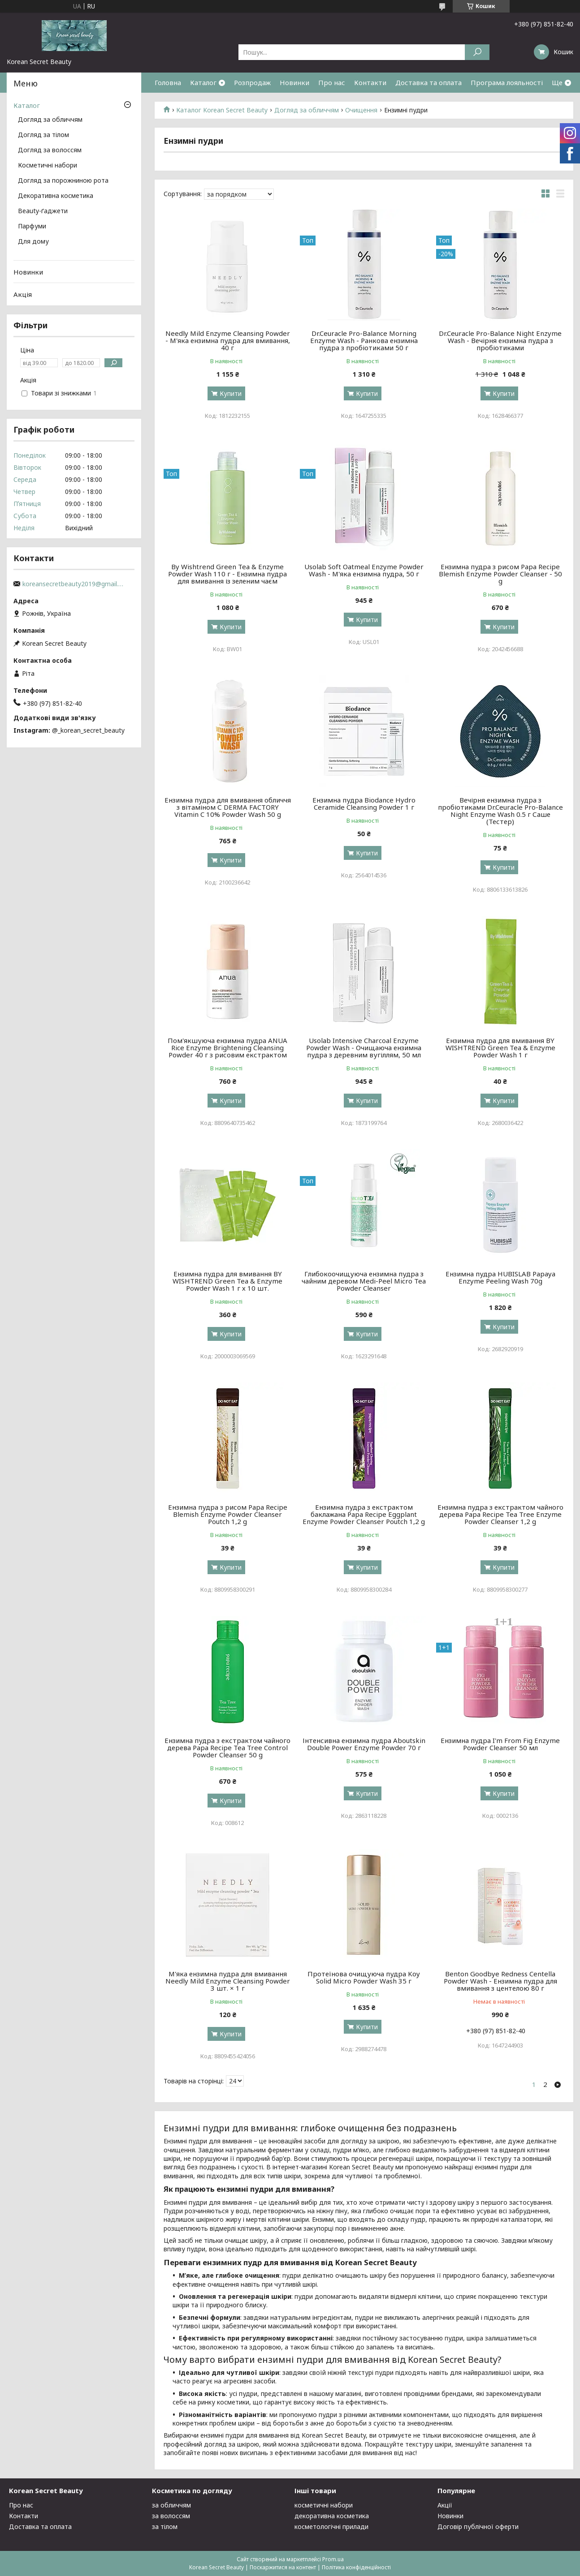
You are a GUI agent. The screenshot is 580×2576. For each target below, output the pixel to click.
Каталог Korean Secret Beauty (222, 110)
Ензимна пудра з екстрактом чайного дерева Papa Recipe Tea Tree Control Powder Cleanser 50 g (227, 1747)
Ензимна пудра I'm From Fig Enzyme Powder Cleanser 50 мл (500, 1744)
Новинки (294, 82)
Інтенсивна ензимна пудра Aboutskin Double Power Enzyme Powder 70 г (364, 1744)
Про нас (331, 82)
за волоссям (171, 2516)
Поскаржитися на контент (283, 2567)
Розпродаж (252, 82)
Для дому (33, 241)
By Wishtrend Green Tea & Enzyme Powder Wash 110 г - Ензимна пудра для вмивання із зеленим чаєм (227, 573)
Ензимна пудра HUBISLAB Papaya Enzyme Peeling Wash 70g (500, 1277)
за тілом (164, 2526)
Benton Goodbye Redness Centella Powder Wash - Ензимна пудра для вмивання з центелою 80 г (500, 1981)
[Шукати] (477, 52)
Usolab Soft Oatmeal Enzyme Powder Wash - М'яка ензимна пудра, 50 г (364, 570)
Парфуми (32, 226)
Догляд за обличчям (306, 110)
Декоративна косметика (55, 196)
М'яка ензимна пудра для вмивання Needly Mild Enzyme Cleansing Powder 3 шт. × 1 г (227, 1981)
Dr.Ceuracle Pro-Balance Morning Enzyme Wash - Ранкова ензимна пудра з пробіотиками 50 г (364, 340)
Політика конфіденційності (356, 2567)
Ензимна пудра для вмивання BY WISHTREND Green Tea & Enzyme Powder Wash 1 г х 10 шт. (227, 1281)
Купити (231, 393)
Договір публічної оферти (478, 2526)
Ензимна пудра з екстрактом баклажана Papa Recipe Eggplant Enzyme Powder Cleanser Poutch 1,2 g (364, 1514)
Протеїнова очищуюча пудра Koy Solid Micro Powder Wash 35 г (363, 1977)
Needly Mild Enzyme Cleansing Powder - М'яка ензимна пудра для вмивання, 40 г (227, 340)
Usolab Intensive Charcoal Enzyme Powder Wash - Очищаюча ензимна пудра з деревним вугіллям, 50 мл (363, 1047)
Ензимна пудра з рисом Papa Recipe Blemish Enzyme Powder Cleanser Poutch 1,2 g (227, 1514)
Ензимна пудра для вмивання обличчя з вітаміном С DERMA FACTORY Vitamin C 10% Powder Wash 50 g (227, 807)
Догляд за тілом (43, 135)
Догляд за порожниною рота (63, 181)
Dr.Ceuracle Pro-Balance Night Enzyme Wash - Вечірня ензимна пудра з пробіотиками (500, 340)
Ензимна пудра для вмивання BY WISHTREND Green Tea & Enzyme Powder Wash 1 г (500, 1047)
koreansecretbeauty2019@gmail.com (74, 584)
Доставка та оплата (428, 82)
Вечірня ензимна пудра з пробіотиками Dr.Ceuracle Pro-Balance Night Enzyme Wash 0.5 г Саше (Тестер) (500, 810)
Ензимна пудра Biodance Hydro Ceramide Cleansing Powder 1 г (364, 803)
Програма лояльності (507, 82)
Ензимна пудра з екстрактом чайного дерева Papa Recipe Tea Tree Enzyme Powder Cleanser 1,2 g (500, 1514)
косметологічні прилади (331, 2526)
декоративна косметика (331, 2516)
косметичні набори (323, 2505)
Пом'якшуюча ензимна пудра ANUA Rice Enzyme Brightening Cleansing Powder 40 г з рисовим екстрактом (227, 1047)
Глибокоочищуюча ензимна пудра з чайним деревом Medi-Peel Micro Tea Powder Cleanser (364, 1281)
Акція (22, 294)
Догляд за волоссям (50, 150)
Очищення (361, 110)
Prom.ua (333, 2559)
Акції (444, 2505)
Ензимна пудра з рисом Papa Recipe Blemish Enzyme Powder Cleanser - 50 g (500, 573)
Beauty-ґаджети (43, 211)
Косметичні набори (47, 165)
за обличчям (171, 2505)
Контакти (370, 82)
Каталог (203, 82)
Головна (168, 82)
